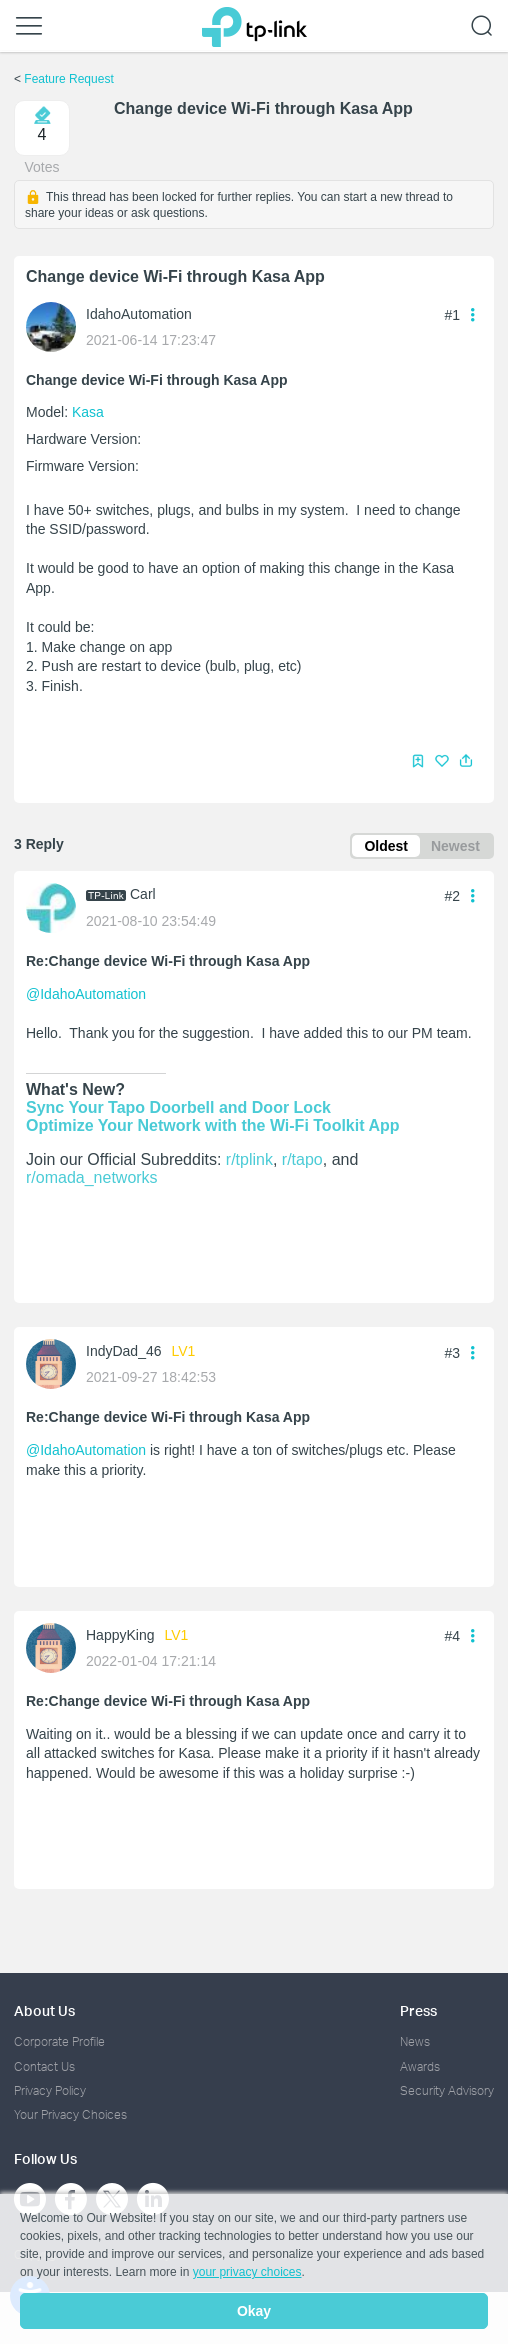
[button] (466, 761)
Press (418, 2010)
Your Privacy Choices (70, 2114)
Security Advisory (447, 2090)
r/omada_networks (92, 1177)
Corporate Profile (59, 2041)
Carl (143, 894)
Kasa (88, 412)
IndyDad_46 (124, 1351)
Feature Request (68, 79)
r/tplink (249, 1159)
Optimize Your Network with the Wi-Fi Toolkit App (212, 1125)
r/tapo (302, 1159)
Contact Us (44, 2066)
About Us (44, 2010)
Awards (420, 2066)
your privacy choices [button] (247, 2272)
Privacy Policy (50, 2090)
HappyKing (120, 1635)
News (415, 2041)
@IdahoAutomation (86, 994)
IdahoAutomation (139, 314)
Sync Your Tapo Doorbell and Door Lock (178, 1107)
